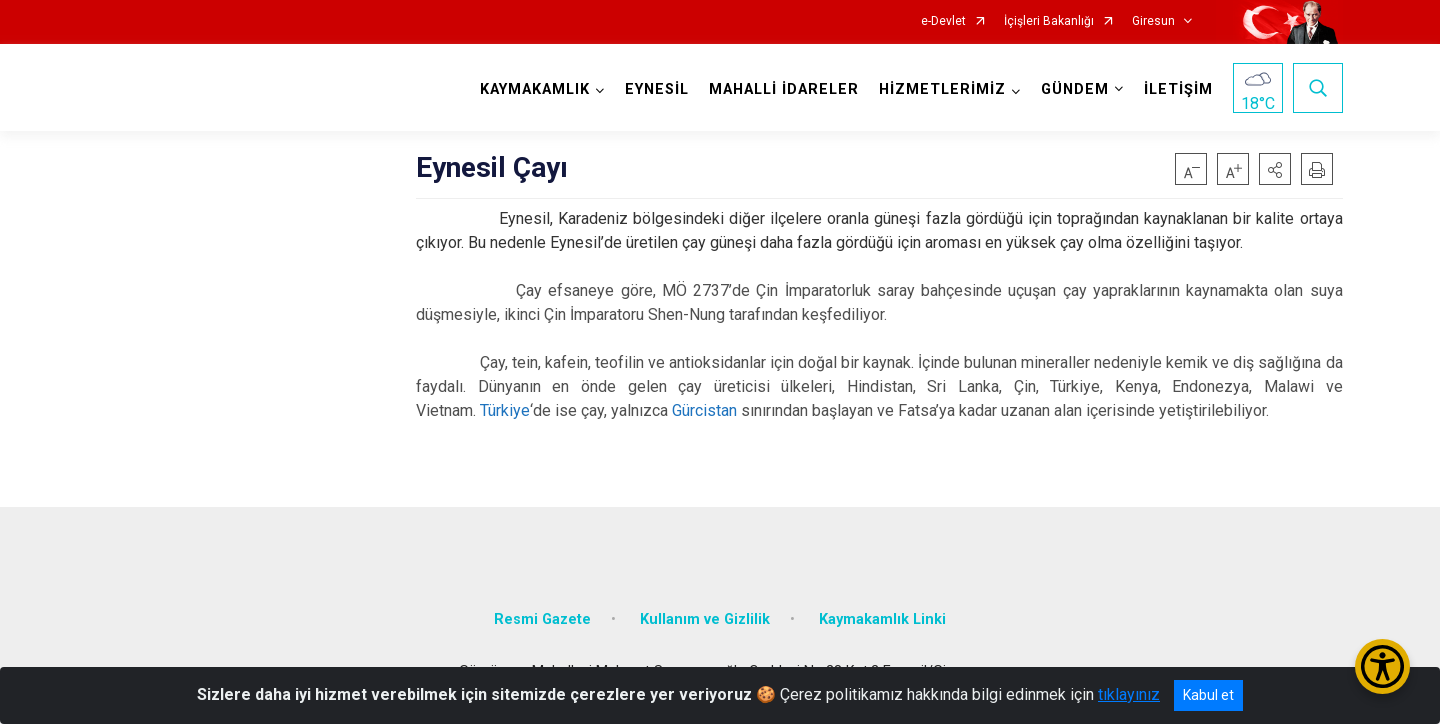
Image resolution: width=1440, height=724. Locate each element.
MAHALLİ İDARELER (784, 89)
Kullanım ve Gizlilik (705, 619)
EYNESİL (657, 89)
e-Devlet (943, 21)
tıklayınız (1129, 694)
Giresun (1153, 21)
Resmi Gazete (542, 619)
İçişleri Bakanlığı (1049, 21)
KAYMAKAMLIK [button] (535, 89)
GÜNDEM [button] (1075, 89)
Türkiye (505, 410)
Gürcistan (704, 410)
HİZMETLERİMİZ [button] (942, 89)
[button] (1275, 169)
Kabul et (1208, 695)
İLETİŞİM (1178, 89)
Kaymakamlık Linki (882, 619)
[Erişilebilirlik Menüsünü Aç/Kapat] (1382, 666)
